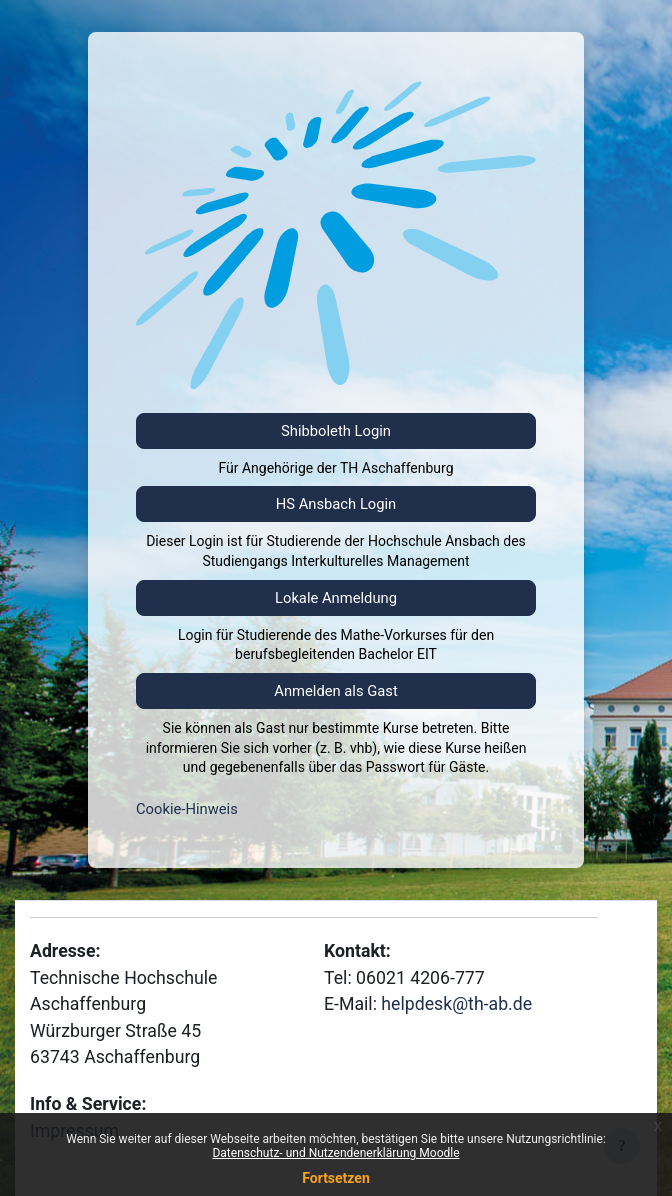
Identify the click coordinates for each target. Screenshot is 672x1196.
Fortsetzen (336, 1178)
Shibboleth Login (336, 431)
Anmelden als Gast (335, 691)
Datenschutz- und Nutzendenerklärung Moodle (335, 1153)
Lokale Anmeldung (336, 598)
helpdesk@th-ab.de (456, 1004)
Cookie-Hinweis (187, 809)
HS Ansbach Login (336, 504)
